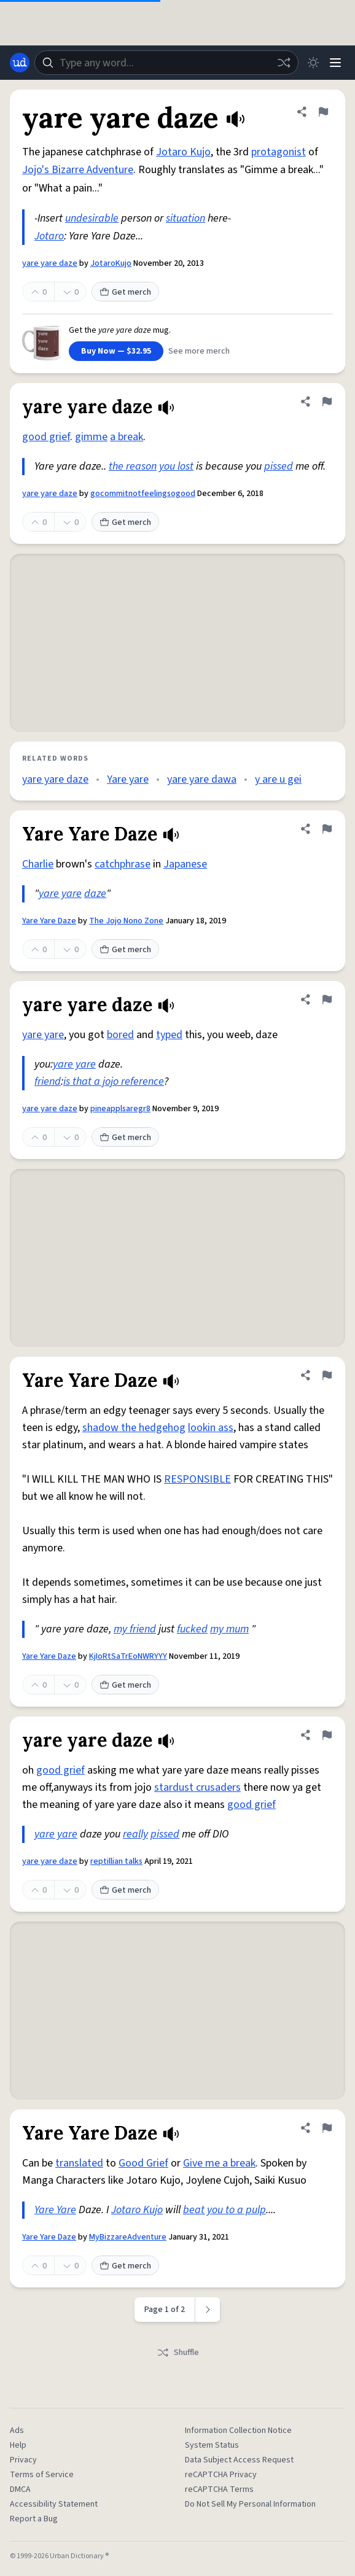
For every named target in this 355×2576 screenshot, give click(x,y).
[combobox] (166, 62)
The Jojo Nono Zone (126, 921)
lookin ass (210, 1427)
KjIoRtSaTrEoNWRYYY (128, 1656)
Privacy (23, 2460)
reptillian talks (116, 1861)
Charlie (37, 864)
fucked (192, 1629)
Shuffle (178, 2352)
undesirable (92, 218)
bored (120, 1034)
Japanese (185, 864)
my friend (135, 1629)
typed (169, 1034)
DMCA (20, 2489)
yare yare (60, 893)
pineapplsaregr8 (120, 1109)
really (135, 1834)
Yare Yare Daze (49, 921)
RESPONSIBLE (197, 1479)
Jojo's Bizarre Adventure (77, 169)
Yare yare (128, 779)
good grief (46, 436)
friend (47, 1081)
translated (79, 2163)
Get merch (125, 292)
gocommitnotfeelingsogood (142, 493)
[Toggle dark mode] (313, 62)
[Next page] (207, 2309)
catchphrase (122, 864)
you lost (176, 466)
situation (185, 218)
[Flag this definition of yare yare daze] (323, 112)
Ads (17, 2430)
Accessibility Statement (54, 2504)
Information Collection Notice (238, 2430)
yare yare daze (49, 263)
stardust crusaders (197, 1787)
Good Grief (143, 2163)
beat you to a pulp (224, 2209)
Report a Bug (34, 2519)
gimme (91, 436)
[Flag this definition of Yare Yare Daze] (327, 829)
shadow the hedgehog (133, 1427)
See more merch (199, 351)
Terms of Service (42, 2475)
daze (95, 893)
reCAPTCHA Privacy (221, 2475)
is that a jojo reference (113, 1081)
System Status (212, 2445)
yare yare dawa (201, 779)
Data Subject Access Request (239, 2460)
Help (18, 2445)
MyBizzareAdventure (127, 2237)
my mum (229, 1629)
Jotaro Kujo (183, 152)
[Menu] (335, 62)
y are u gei (278, 779)
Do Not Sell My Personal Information (250, 2504)
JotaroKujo (110, 263)
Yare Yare (55, 2209)
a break (126, 436)
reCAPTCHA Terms (219, 2489)
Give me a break (219, 2163)
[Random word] (283, 62)
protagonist (278, 152)
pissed (278, 466)
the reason (133, 466)
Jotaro (49, 236)
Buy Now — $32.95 (116, 351)
